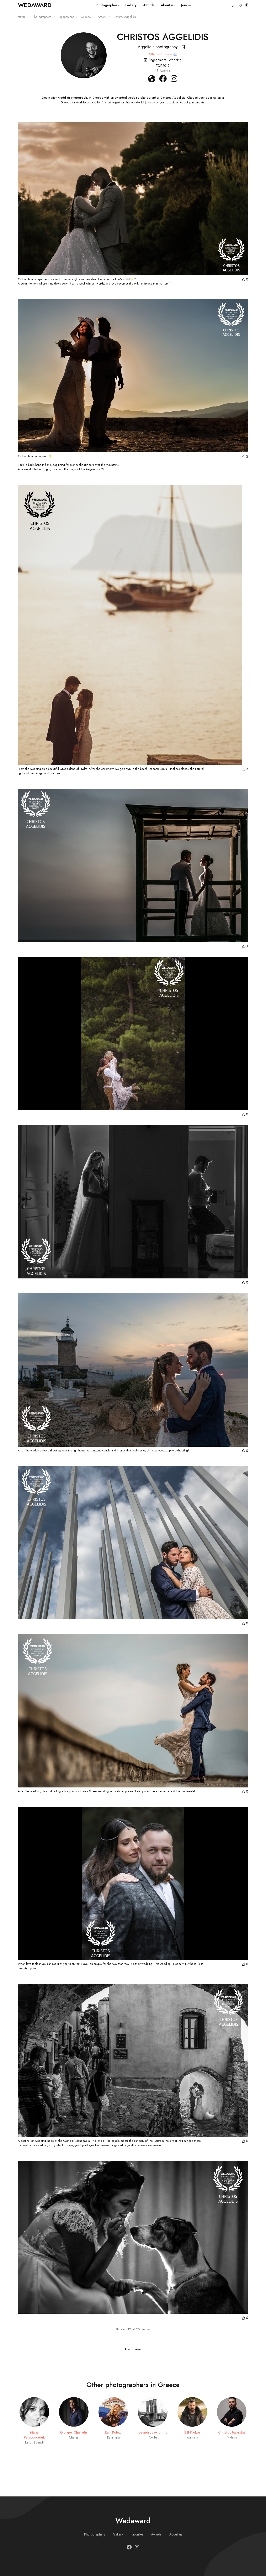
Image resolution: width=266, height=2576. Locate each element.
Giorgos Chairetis (73, 2432)
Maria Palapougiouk (34, 2435)
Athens (102, 17)
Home (22, 17)
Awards (148, 5)
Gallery (131, 5)
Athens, (155, 54)
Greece (86, 17)
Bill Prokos (192, 2432)
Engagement (66, 17)
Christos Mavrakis (231, 2432)
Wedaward (35, 5)
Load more (133, 2349)
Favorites (137, 2534)
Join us (186, 5)
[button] (245, 279)
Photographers (107, 5)
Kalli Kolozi (113, 2432)
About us (168, 5)
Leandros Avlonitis (153, 2432)
